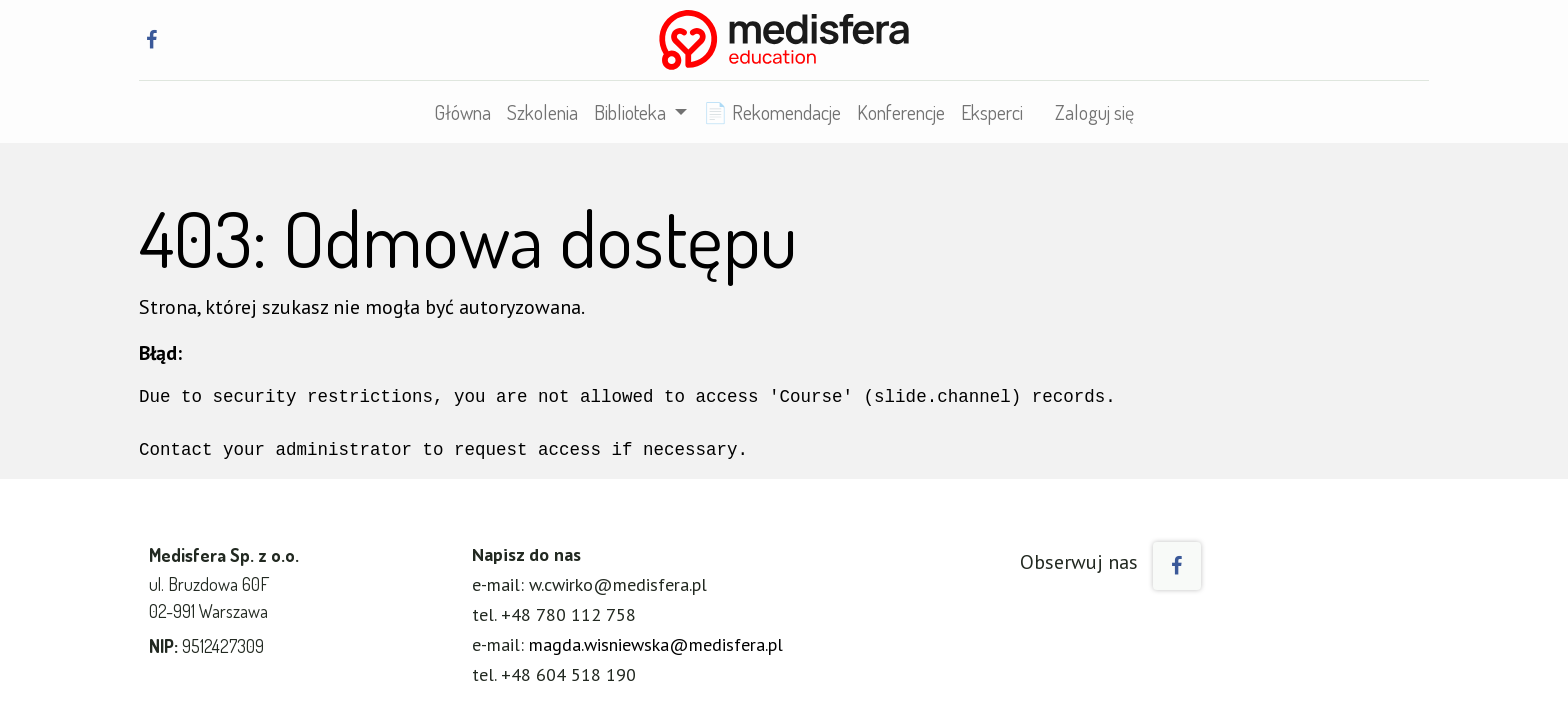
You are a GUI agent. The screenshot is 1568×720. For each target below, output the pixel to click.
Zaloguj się (1094, 112)
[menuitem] (462, 112)
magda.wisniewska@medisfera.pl (656, 644)
